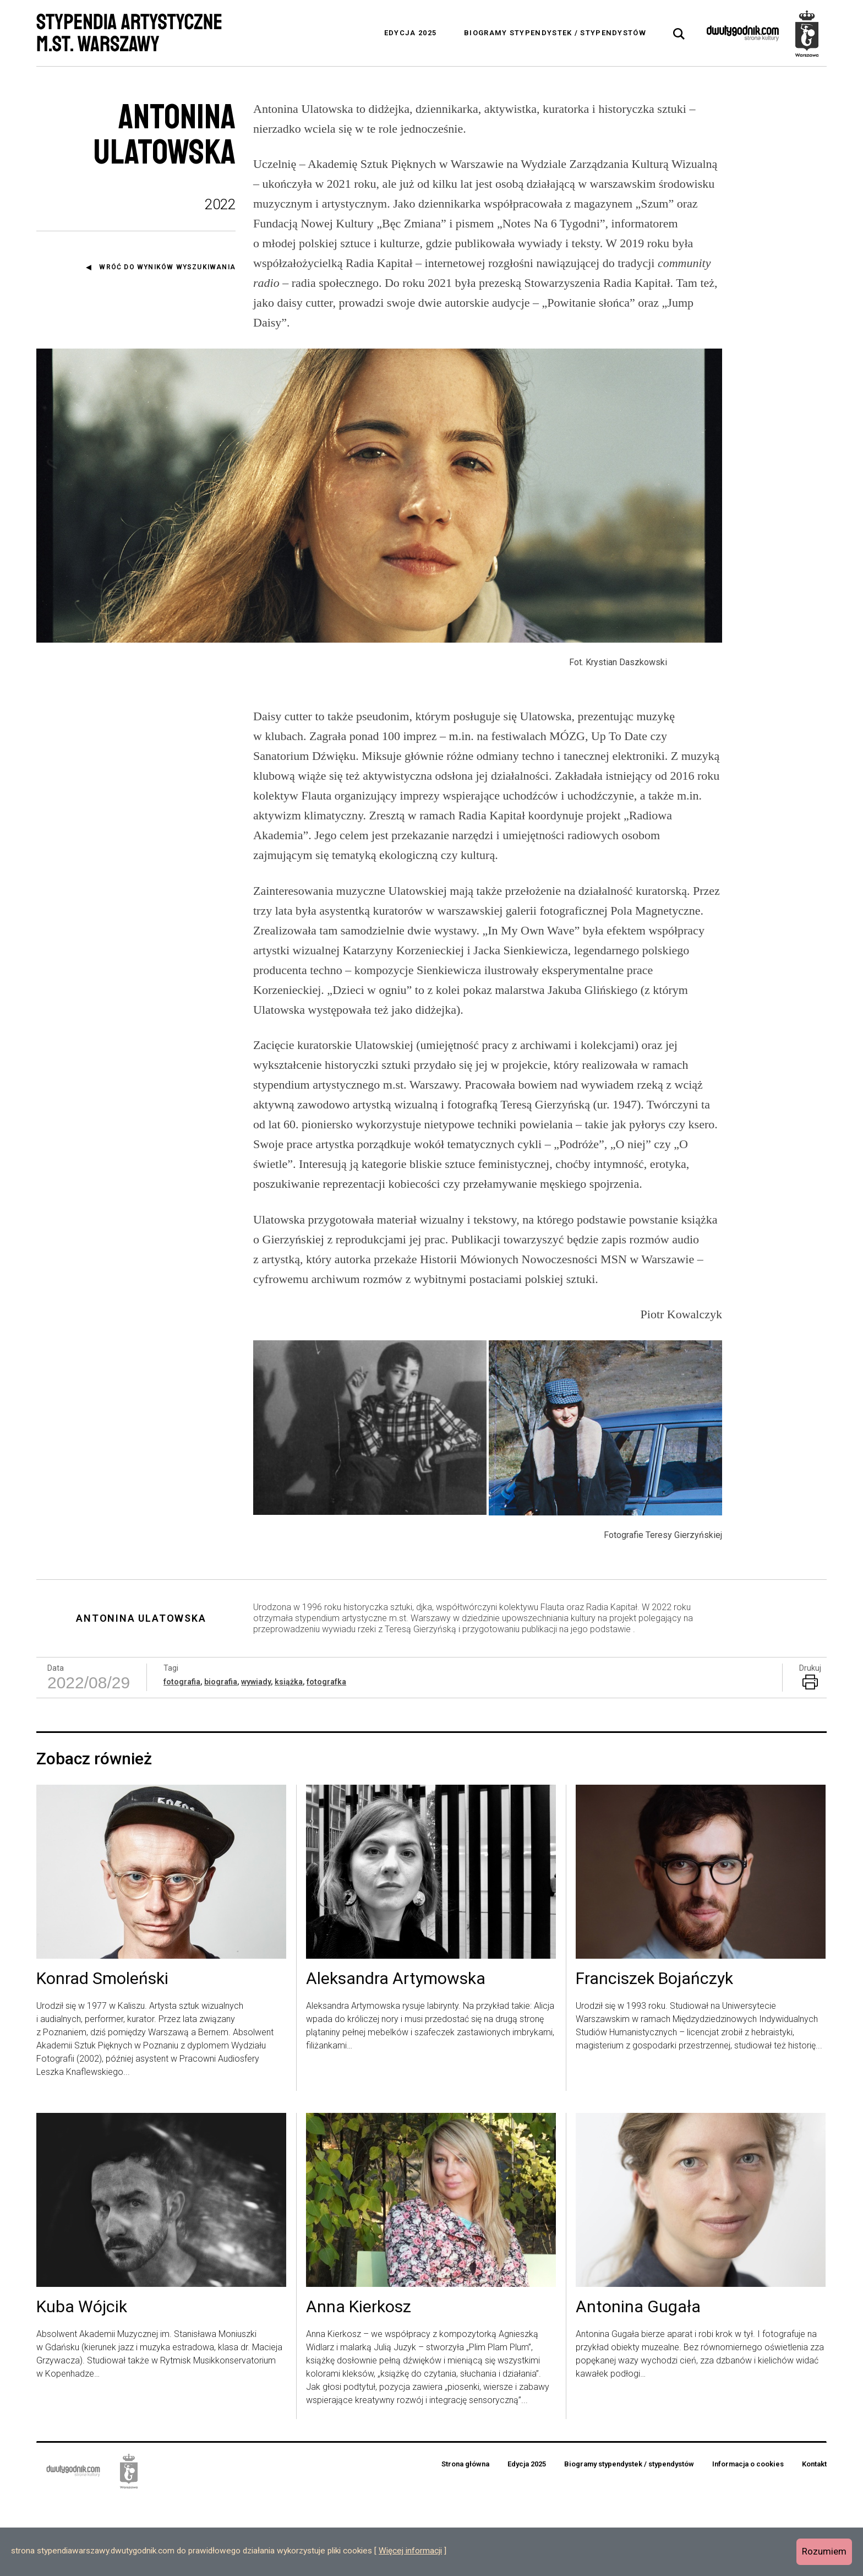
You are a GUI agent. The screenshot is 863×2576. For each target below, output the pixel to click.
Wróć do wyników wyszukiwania (167, 267)
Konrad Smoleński (102, 2055)
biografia (220, 1757)
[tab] (679, 34)
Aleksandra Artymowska (395, 2055)
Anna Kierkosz (358, 2384)
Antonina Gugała (638, 2384)
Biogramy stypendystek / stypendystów (555, 33)
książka (289, 1757)
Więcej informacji (410, 2551)
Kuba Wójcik (81, 2384)
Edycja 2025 (410, 33)
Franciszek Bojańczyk (654, 2055)
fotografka (326, 1757)
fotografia (181, 1757)
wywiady (256, 1757)
